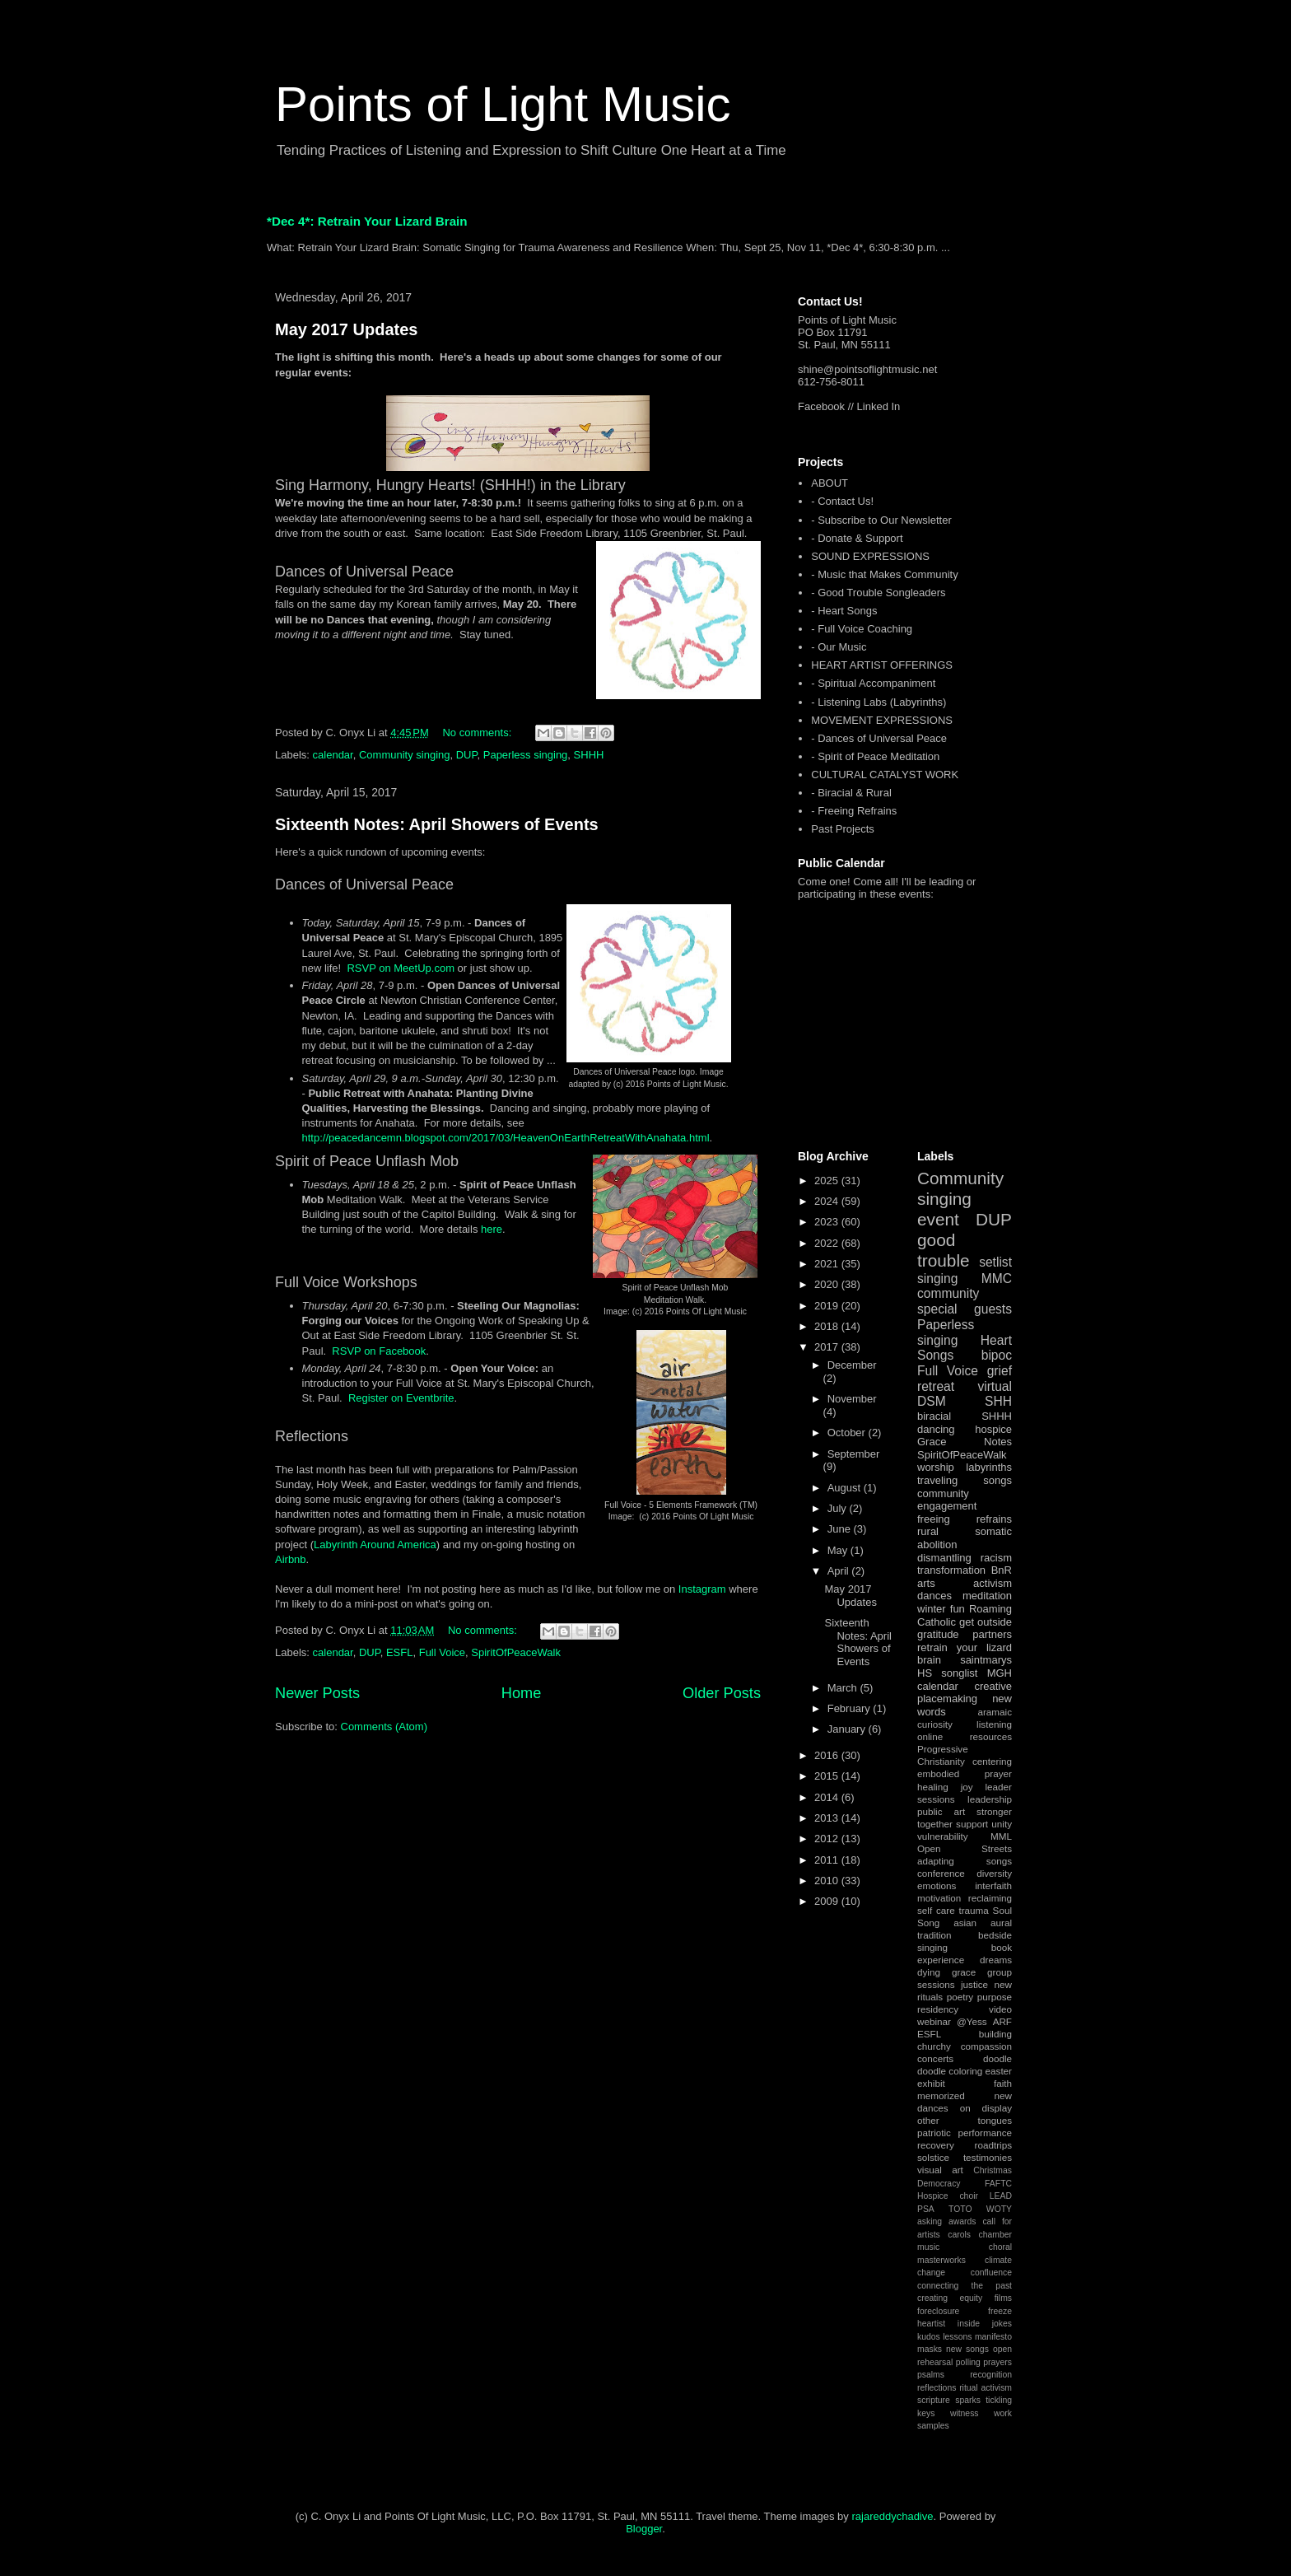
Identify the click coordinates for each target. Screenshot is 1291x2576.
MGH (999, 1673)
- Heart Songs (844, 610)
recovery (935, 2145)
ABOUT (829, 483)
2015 (827, 1776)
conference (941, 1873)
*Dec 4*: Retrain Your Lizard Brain (367, 221)
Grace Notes (964, 1441)
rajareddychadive (892, 2516)
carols (959, 2234)
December (852, 1365)
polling (968, 2362)
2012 (827, 1838)
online (930, 1736)
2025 (827, 1180)
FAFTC (998, 2183)
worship (935, 1467)
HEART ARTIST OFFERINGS (882, 665)
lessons (957, 2336)
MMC (996, 1279)
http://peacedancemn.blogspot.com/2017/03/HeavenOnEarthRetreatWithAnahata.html (506, 1138)
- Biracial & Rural (851, 792)
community (948, 1293)
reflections (936, 2387)
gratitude (938, 1634)
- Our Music (838, 647)
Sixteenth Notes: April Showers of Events (437, 824)
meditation (987, 1595)
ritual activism (985, 2387)
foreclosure (938, 2311)
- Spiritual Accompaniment (873, 683)
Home (521, 1693)
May (839, 1550)
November (852, 1399)
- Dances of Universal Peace (879, 738)
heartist (931, 2323)
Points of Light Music (503, 104)
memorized (941, 2095)
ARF (1002, 2021)
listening (994, 1724)
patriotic (934, 2132)
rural (928, 1531)
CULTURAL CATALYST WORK (884, 774)
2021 (827, 1264)
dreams (996, 1959)
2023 (827, 1222)
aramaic (994, 1711)
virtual (994, 1386)
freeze (1000, 2311)
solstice (933, 2157)
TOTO (960, 2209)
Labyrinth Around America (375, 1544)
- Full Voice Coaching (861, 629)
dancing (936, 1429)
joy (967, 1786)
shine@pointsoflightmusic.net (867, 369)
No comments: (478, 732)
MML (1001, 1836)
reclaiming (990, 1897)
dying (928, 1972)
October (848, 1432)
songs (997, 1480)
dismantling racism (964, 1558)
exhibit (931, 2083)
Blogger (644, 2528)
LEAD (1001, 2195)
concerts (935, 2058)
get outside (985, 1622)
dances (934, 1595)
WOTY (999, 2209)
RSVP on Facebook (379, 1351)
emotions (936, 1885)
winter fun (941, 1609)
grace (964, 1972)
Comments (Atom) (384, 1726)
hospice (993, 1429)
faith (1003, 2083)
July (838, 1508)
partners (992, 1634)
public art (941, 1811)
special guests (964, 1309)
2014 (827, 1797)
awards (962, 2221)
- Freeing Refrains (854, 811)
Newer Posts (317, 1693)
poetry (960, 1996)
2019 (827, 1306)
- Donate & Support (856, 538)
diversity (994, 1873)
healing (932, 1786)
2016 (827, 1755)
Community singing (404, 755)
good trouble (943, 1250)
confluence (991, 2272)
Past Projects (842, 829)
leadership (989, 1799)
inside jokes (985, 2323)
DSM (931, 1401)
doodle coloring (949, 2070)
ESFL (399, 1652)
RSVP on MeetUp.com (400, 968)
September (853, 1454)
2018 (827, 1326)
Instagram (703, 1589)
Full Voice (442, 1652)
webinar (934, 2021)
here (491, 1229)
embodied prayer (964, 1773)
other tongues (964, 2120)
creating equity (949, 2298)
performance (985, 2132)
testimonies (987, 2157)
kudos (928, 2336)
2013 (827, 1818)
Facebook (821, 406)
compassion (986, 2046)
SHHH (589, 755)
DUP (467, 755)
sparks (968, 2400)
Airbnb (290, 1559)
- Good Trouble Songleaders (878, 592)
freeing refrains (964, 1519)
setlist (995, 1262)
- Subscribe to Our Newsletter (881, 520)
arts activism (964, 1583)
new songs (967, 2349)
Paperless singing (525, 755)
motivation (939, 1897)
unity (1001, 1823)
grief (999, 1371)
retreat (935, 1386)
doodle (997, 2058)
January (848, 1729)
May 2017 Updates (346, 329)
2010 (827, 1880)
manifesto (993, 2336)
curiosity (935, 1724)
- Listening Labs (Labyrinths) (878, 702)
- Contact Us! (842, 501)
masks (929, 2349)
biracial (934, 1416)
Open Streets (964, 1848)
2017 (827, 1347)
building (995, 2033)
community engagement (946, 1500)
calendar (333, 755)
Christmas (992, 2170)
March (843, 1688)
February (850, 1708)
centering (992, 1761)
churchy (934, 2046)
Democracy (939, 2183)
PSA (925, 2209)
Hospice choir (947, 2195)
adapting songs (964, 1860)
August (845, 1488)
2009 (827, 1901)
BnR (1001, 1570)
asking (929, 2221)
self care (936, 1910)
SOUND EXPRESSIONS (870, 556)
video (1000, 2009)
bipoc (996, 1355)
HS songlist (947, 1673)
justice (974, 1984)
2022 (827, 1243)
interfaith (993, 1885)
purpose (994, 1996)
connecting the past (964, 2285)
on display (986, 2107)
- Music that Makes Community (884, 574)
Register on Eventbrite (401, 1398)
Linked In (879, 406)
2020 (827, 1284)
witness (964, 2413)
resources (991, 1736)
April (839, 1571)
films (1003, 2298)
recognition (991, 2374)
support (972, 1823)
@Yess (972, 2021)
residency (937, 2009)
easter (999, 2070)
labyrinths (989, 1467)
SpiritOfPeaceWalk (516, 1652)
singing (937, 1279)
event (938, 1219)
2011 (827, 1860)
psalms (930, 2374)
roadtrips (993, 2145)
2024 (827, 1201)
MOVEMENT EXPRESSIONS (882, 720)
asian (964, 1922)
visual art (940, 2169)
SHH (998, 1401)
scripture (933, 2400)
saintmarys (986, 1660)
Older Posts (722, 1693)
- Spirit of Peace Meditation (875, 756)
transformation (951, 1570)
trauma (973, 1910)
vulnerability (942, 1836)
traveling (937, 1480)
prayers (997, 2362)
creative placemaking (964, 1693)
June (840, 1529)
